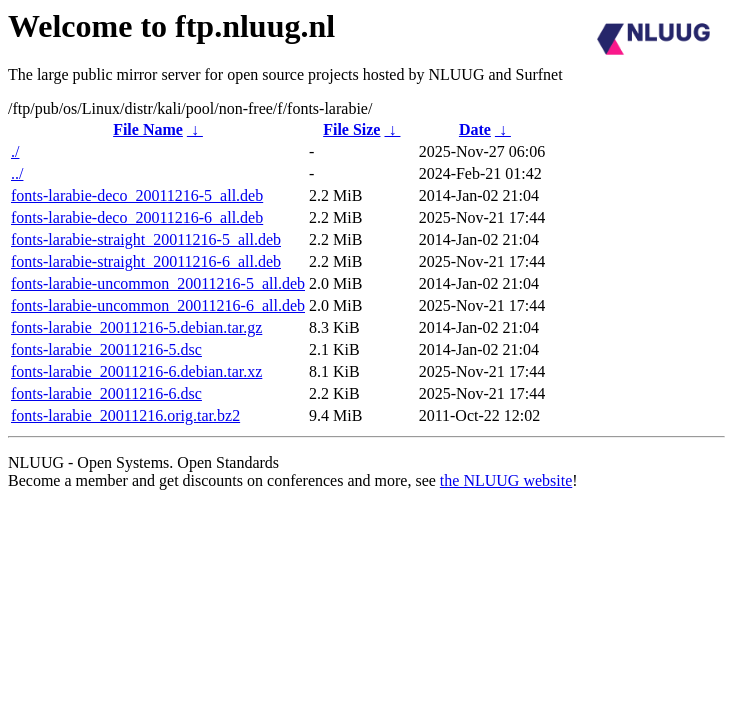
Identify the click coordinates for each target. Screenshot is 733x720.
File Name (148, 129)
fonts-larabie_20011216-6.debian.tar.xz (136, 371)
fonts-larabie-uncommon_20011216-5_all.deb (158, 283)
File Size (351, 129)
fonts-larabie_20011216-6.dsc (106, 393)
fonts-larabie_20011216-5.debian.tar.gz (136, 327)
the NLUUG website (506, 480)
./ (15, 151)
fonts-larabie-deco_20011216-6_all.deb (137, 217)
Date (475, 129)
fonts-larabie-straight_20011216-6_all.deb (146, 261)
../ (17, 173)
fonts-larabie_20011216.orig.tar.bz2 (125, 415)
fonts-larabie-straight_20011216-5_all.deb (146, 239)
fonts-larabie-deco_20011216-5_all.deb (137, 195)
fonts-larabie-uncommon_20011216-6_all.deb (158, 305)
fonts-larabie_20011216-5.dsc (106, 349)
